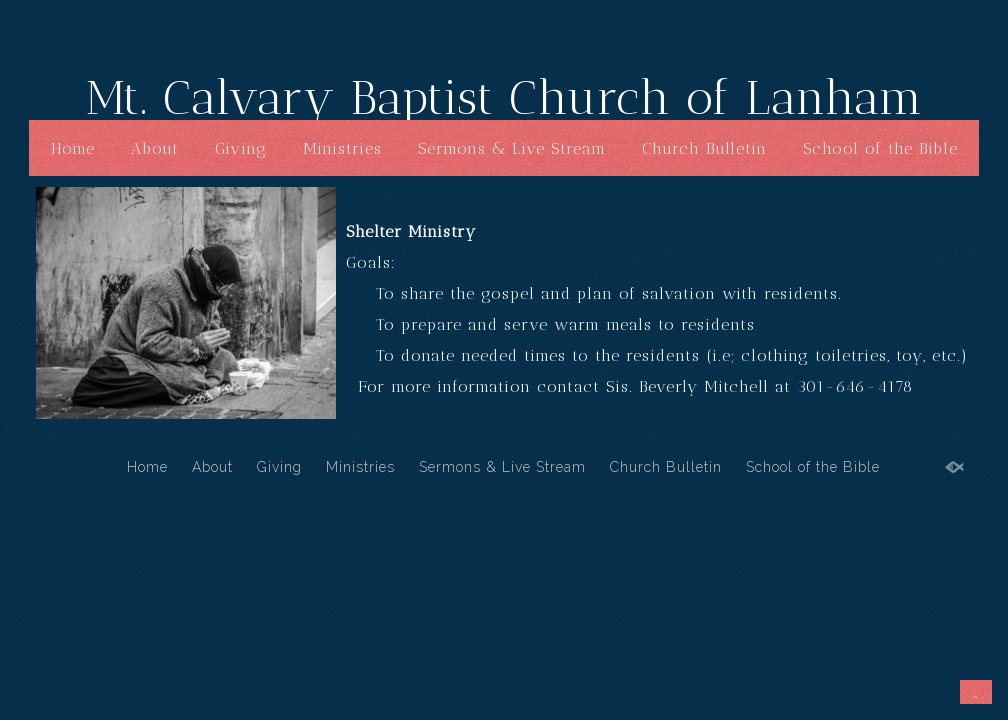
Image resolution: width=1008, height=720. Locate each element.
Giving (241, 148)
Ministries (342, 148)
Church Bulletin (704, 148)
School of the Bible (880, 148)
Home (73, 148)
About (155, 148)
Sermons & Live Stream (512, 148)
